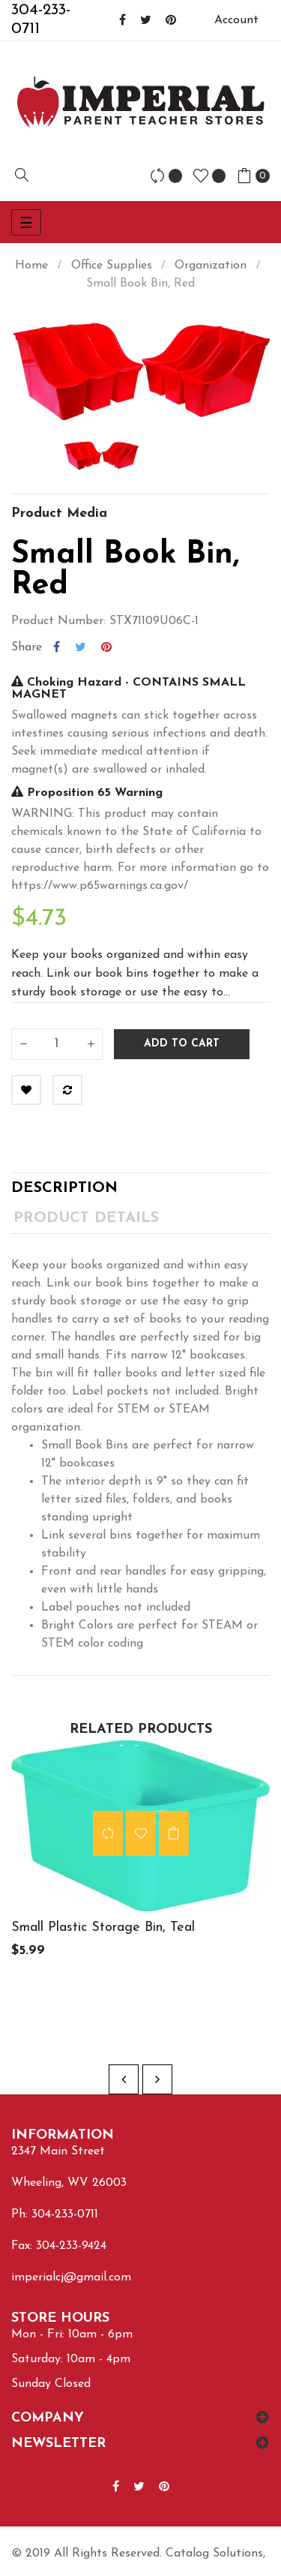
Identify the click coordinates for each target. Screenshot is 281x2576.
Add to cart (182, 1043)
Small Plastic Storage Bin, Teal (103, 1927)
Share (56, 647)
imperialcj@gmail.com (71, 2277)
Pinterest (106, 647)
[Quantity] (56, 1044)
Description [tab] (64, 1188)
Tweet (80, 647)
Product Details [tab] (86, 1218)
